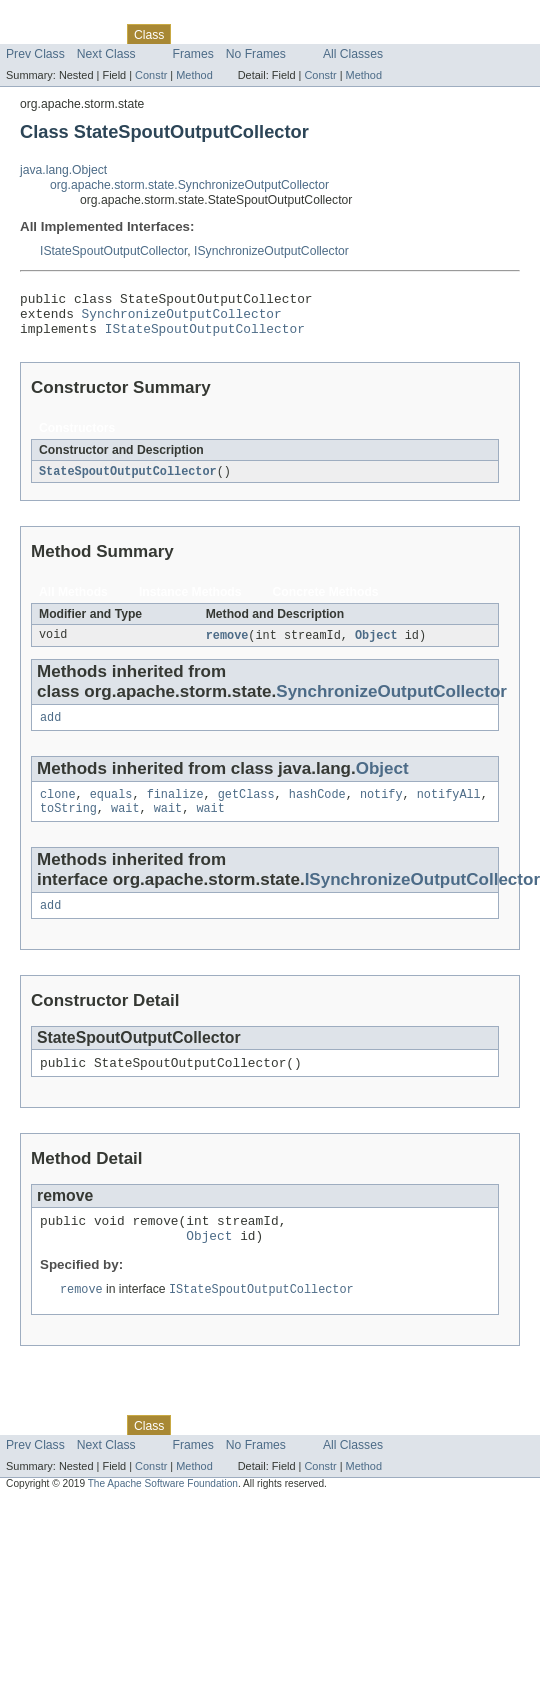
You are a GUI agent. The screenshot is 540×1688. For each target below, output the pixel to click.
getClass (246, 809)
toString (68, 825)
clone (58, 809)
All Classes (353, 54)
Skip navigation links (55, 17)
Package (92, 34)
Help (381, 34)
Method (194, 75)
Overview (31, 34)
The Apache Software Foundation (163, 1512)
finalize (175, 809)
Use (193, 34)
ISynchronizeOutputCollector (271, 251)
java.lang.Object (63, 170)
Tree (228, 34)
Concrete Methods (326, 602)
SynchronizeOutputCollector (182, 319)
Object (376, 646)
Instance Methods (190, 602)
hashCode (317, 809)
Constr (151, 75)
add (50, 730)
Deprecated (284, 34)
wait (125, 825)
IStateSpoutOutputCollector (113, 251)
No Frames (256, 54)
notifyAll (449, 809)
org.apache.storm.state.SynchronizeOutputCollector (189, 185)
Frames (193, 54)
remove (227, 646)
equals (111, 809)
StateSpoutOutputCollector (128, 481)
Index (342, 34)
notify (381, 809)
